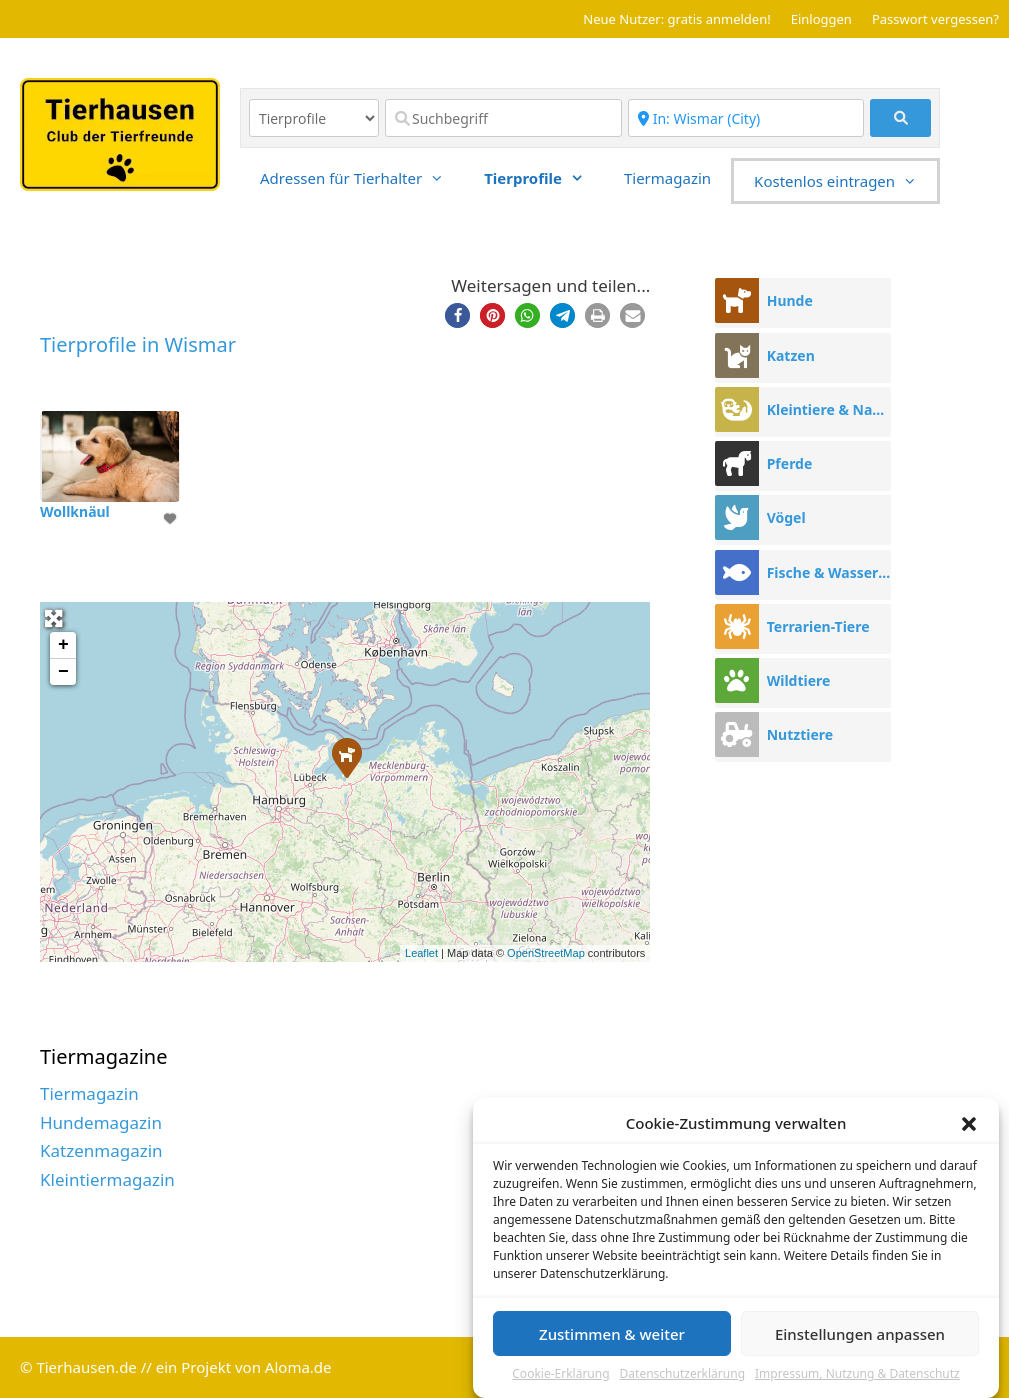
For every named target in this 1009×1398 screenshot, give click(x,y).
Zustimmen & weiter (612, 1335)
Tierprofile (544, 178)
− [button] (63, 672)
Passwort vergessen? (935, 19)
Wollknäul (75, 511)
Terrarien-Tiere (818, 626)
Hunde (790, 300)
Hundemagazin (101, 1122)
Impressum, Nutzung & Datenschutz (857, 1375)
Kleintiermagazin (107, 1179)
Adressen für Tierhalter (362, 178)
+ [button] (63, 645)
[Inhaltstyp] (314, 118)
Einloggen (821, 19)
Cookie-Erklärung (560, 1375)
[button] (969, 1125)
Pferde (790, 463)
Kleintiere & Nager (829, 409)
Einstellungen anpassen (860, 1335)
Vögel (786, 517)
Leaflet (421, 953)
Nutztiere (800, 734)
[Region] (746, 118)
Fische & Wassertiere (829, 572)
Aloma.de (298, 1367)
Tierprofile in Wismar (138, 344)
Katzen (791, 355)
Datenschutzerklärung (682, 1375)
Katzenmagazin (101, 1150)
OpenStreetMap (546, 953)
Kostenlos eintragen (845, 181)
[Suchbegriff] (503, 118)
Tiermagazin (667, 178)
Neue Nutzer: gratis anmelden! (676, 19)
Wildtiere (799, 680)
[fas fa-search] (900, 118)
